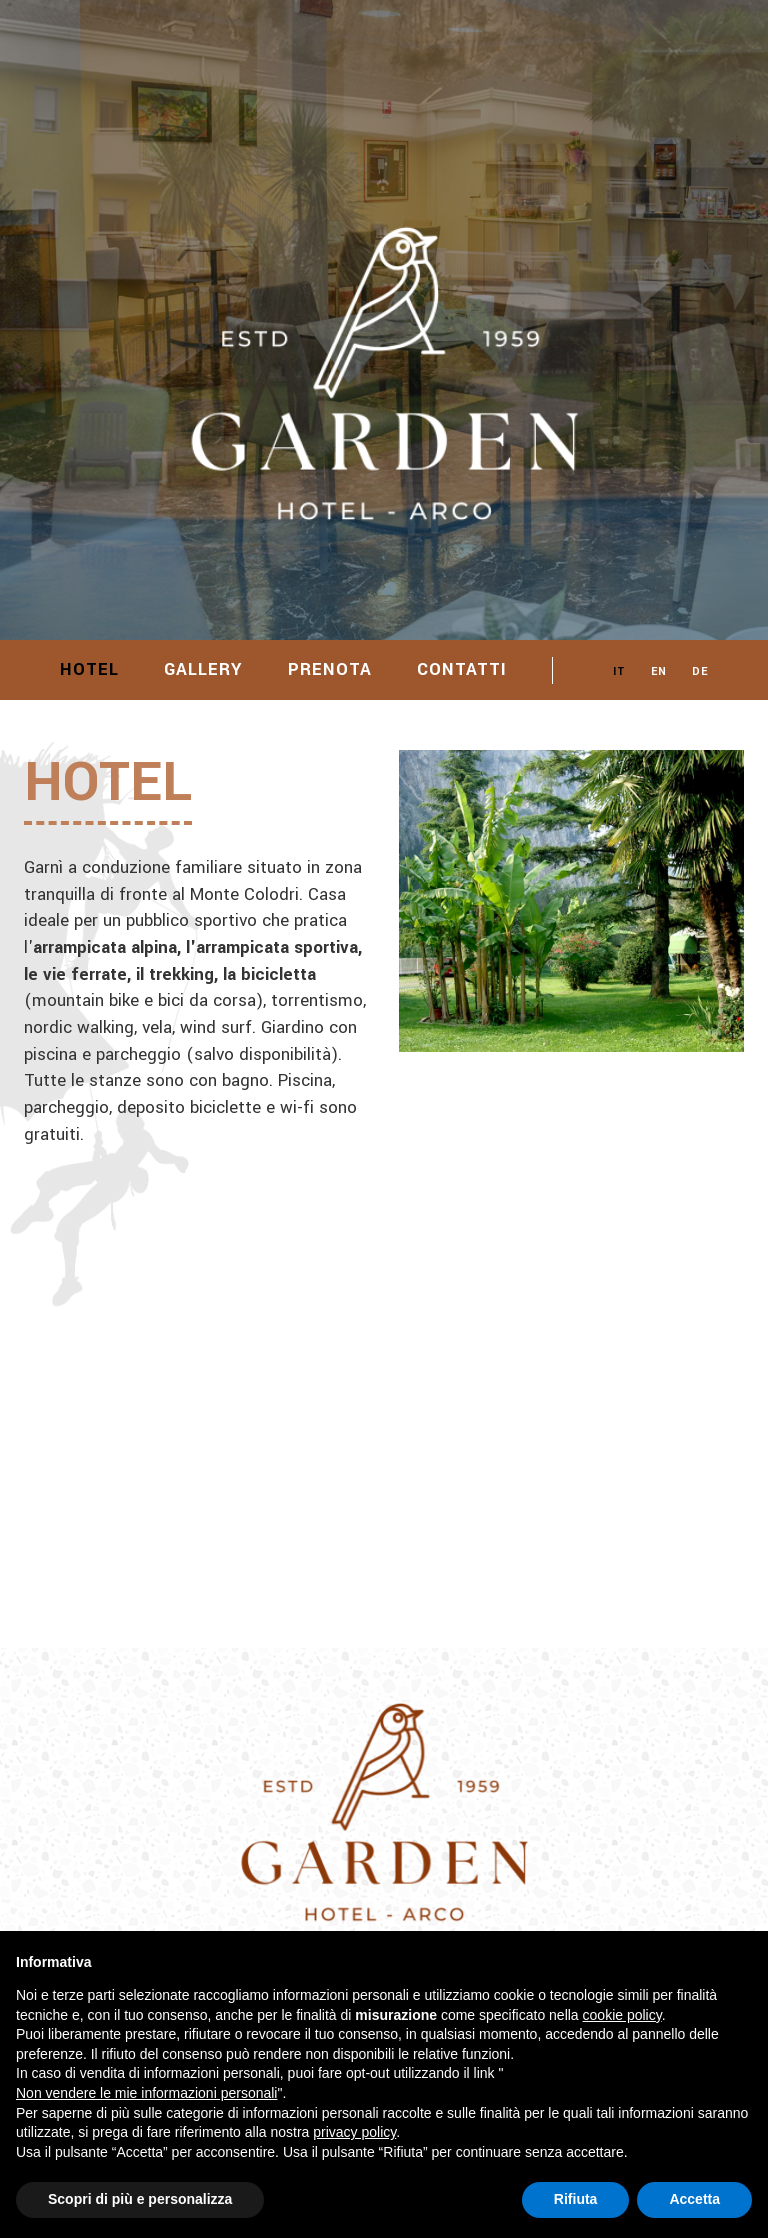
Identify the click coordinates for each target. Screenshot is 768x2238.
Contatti (462, 669)
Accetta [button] (694, 2199)
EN (659, 671)
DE (700, 671)
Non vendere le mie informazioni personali (146, 2093)
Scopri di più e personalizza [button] (140, 2199)
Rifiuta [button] (576, 2199)
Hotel (89, 669)
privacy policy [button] (354, 2132)
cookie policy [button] (622, 2015)
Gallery (203, 669)
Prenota (330, 669)
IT (619, 671)
